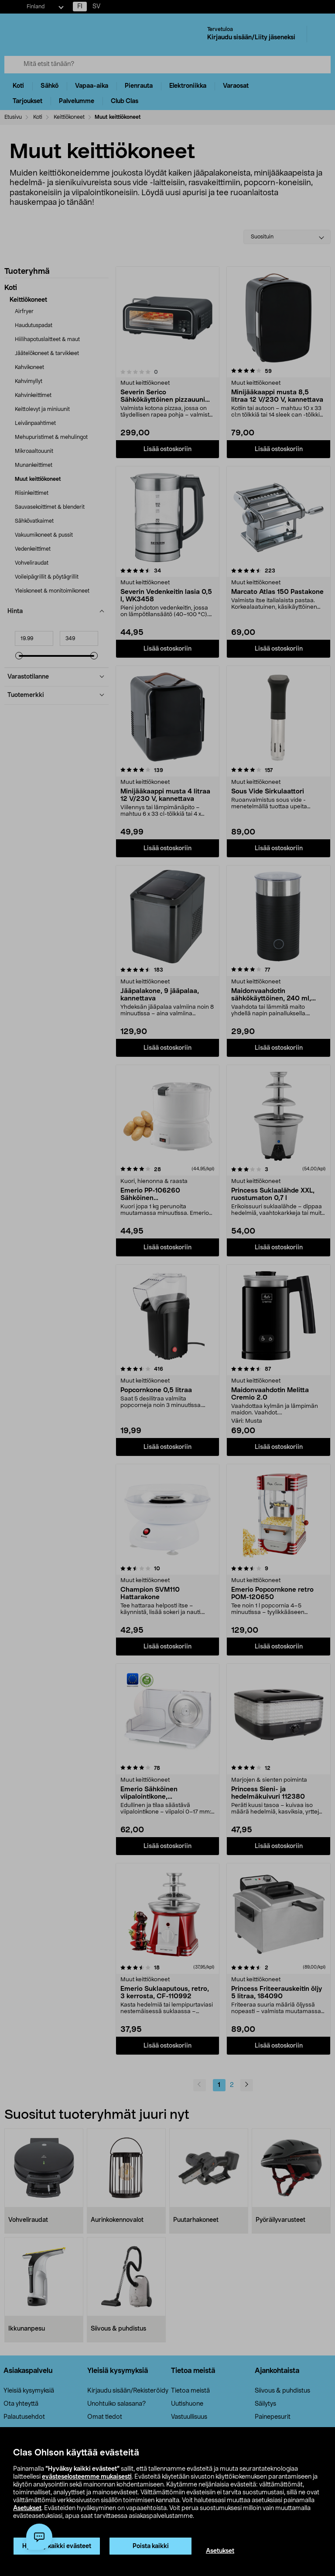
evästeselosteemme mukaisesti (87, 2477)
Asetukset (27, 2508)
